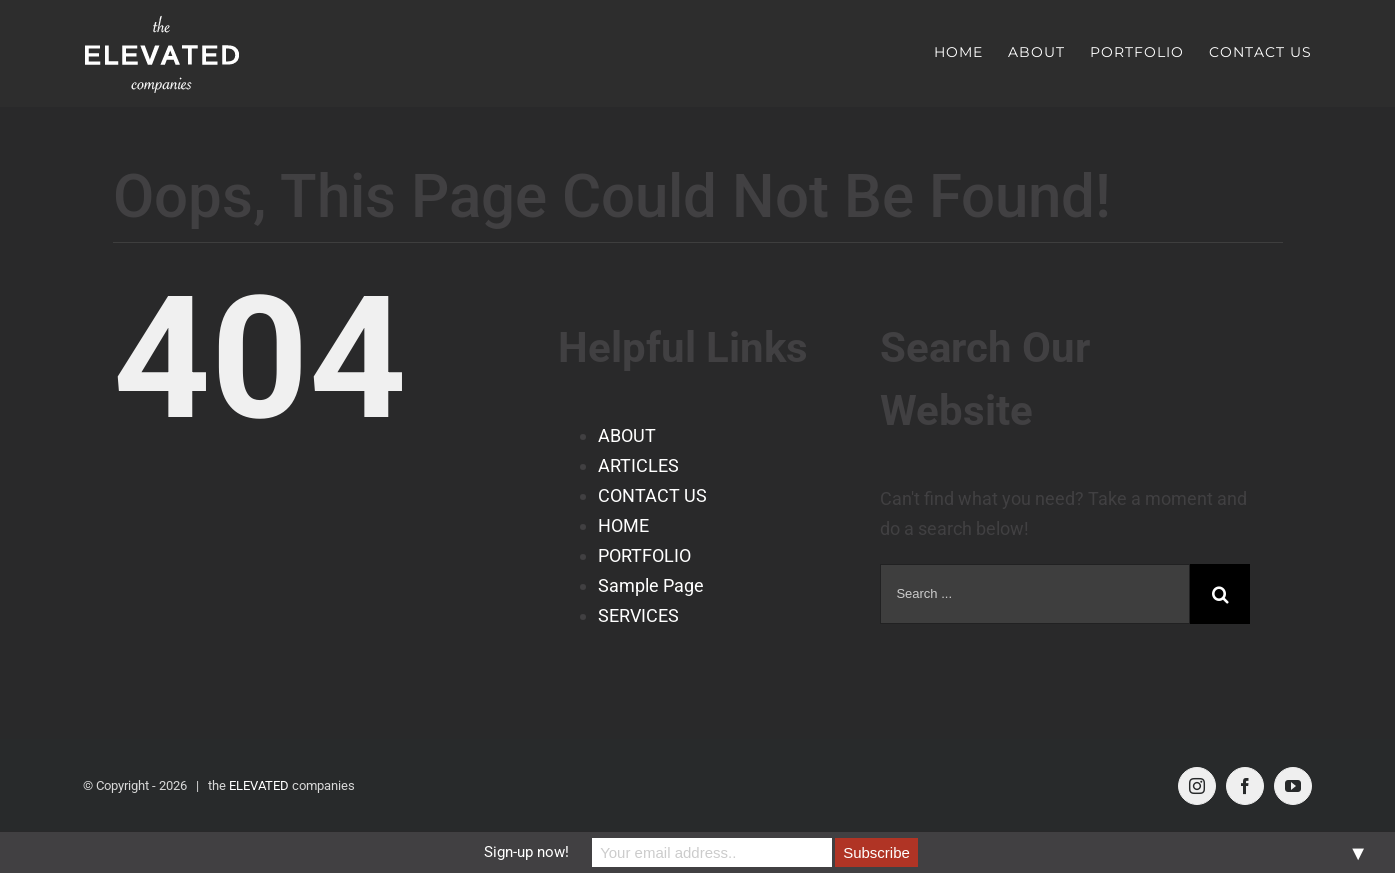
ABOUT (627, 435)
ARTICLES (638, 465)
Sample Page (651, 585)
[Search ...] (1035, 594)
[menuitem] (971, 52)
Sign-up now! (526, 852)
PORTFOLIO (644, 555)
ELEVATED (259, 785)
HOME (623, 525)
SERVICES (638, 615)
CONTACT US (652, 495)
